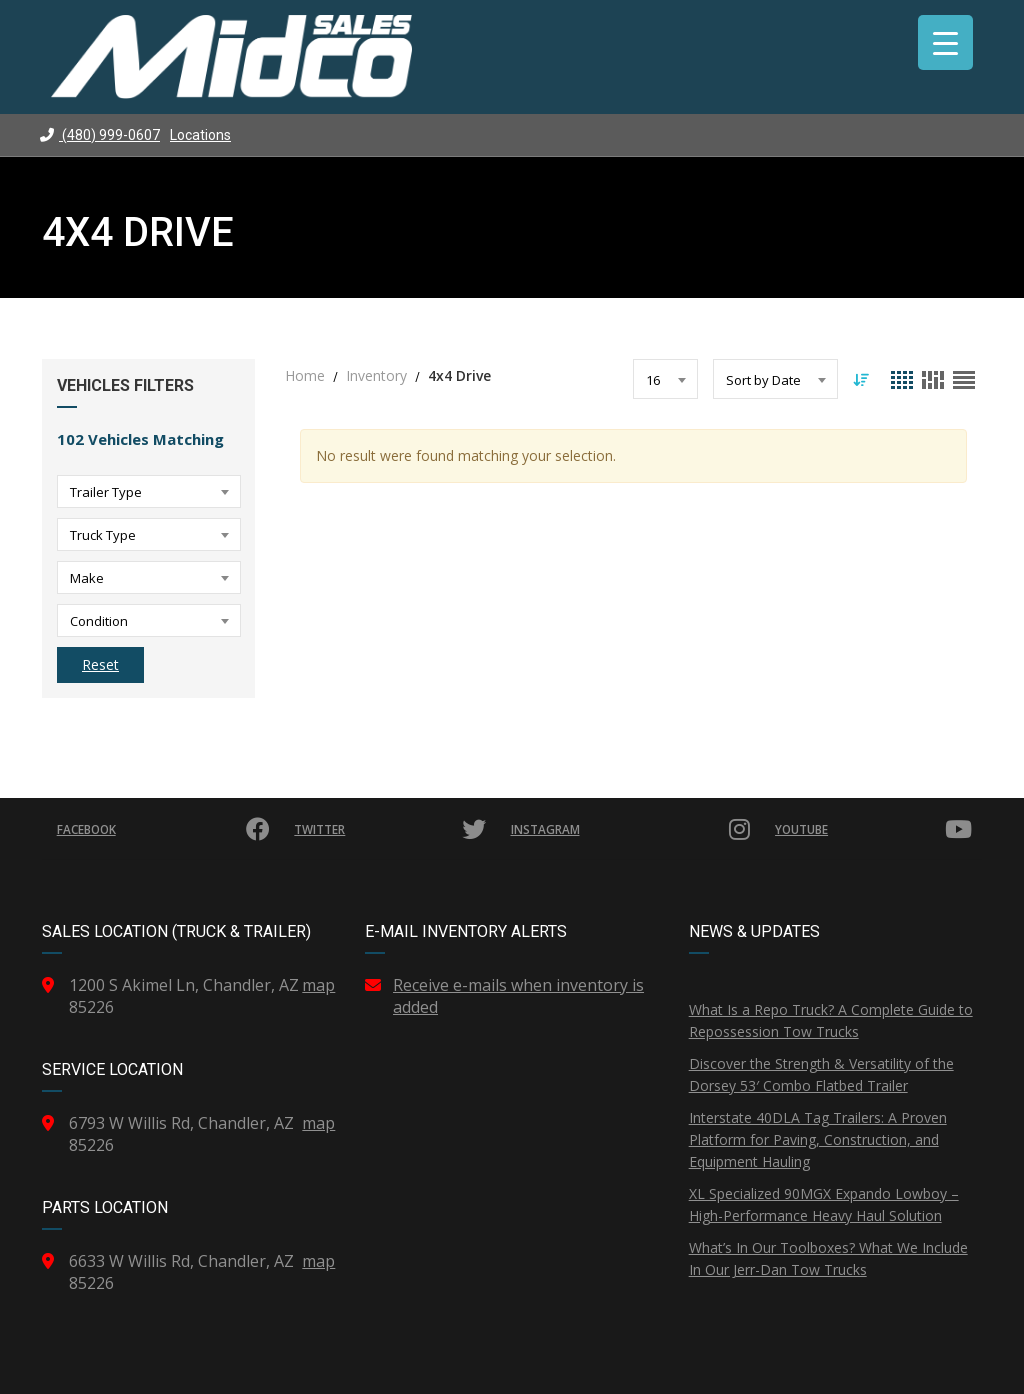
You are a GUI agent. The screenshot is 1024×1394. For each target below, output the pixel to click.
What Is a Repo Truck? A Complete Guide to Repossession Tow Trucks (831, 1020)
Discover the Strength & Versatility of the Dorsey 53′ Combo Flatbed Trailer (821, 1074)
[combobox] (149, 491)
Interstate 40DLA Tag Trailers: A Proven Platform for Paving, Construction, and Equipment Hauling (818, 1139)
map (318, 985)
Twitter (392, 829)
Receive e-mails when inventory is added (518, 996)
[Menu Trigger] (945, 42)
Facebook (165, 829)
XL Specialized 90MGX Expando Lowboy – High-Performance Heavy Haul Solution (824, 1204)
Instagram (630, 829)
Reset (100, 664)
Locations (200, 135)
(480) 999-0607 (100, 135)
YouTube (873, 829)
